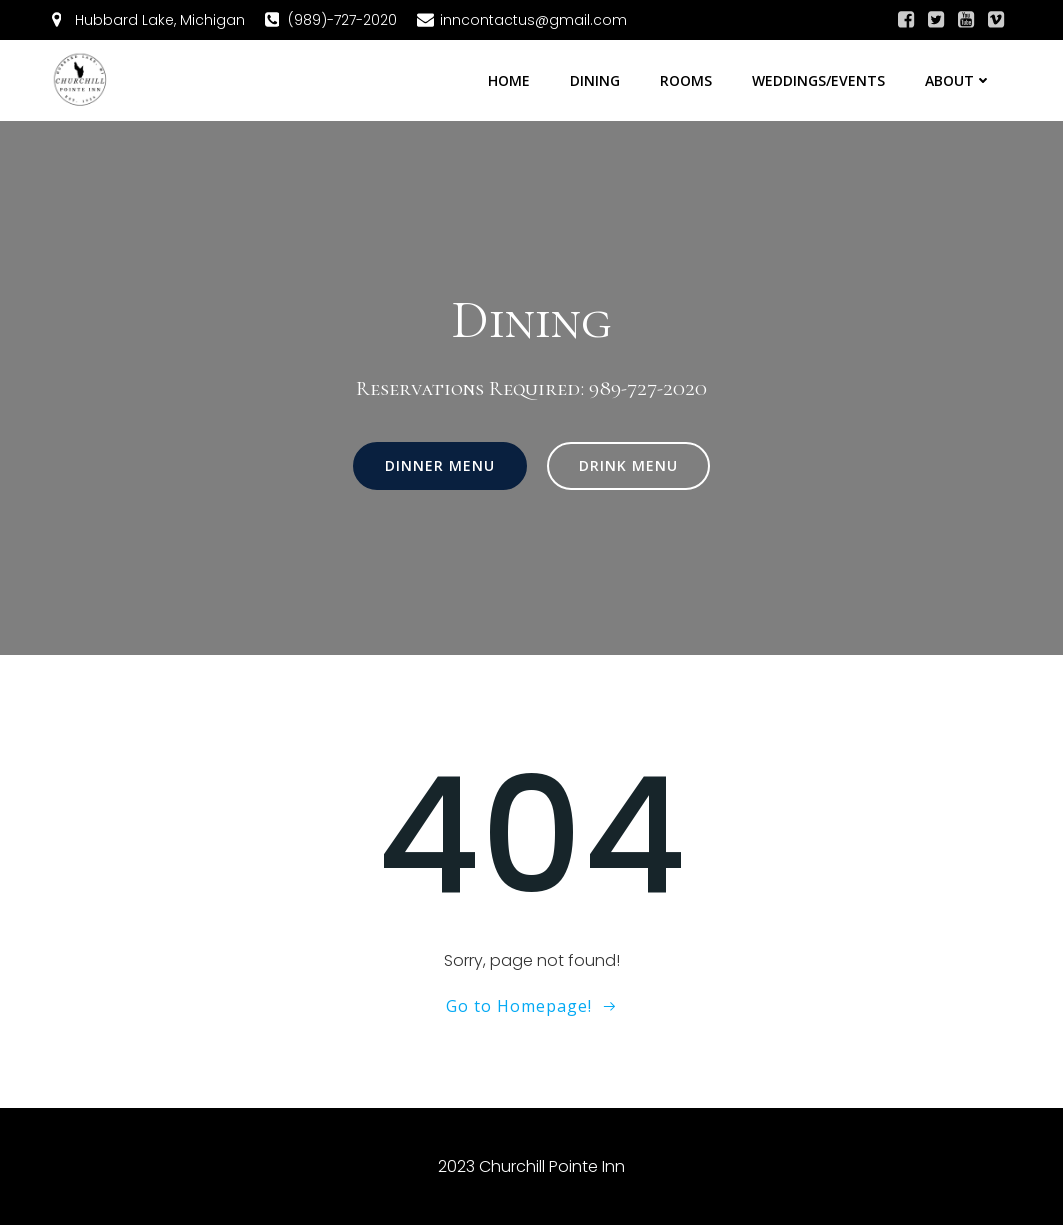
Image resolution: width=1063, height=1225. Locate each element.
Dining (595, 80)
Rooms (686, 80)
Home (509, 80)
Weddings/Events (818, 80)
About (958, 80)
